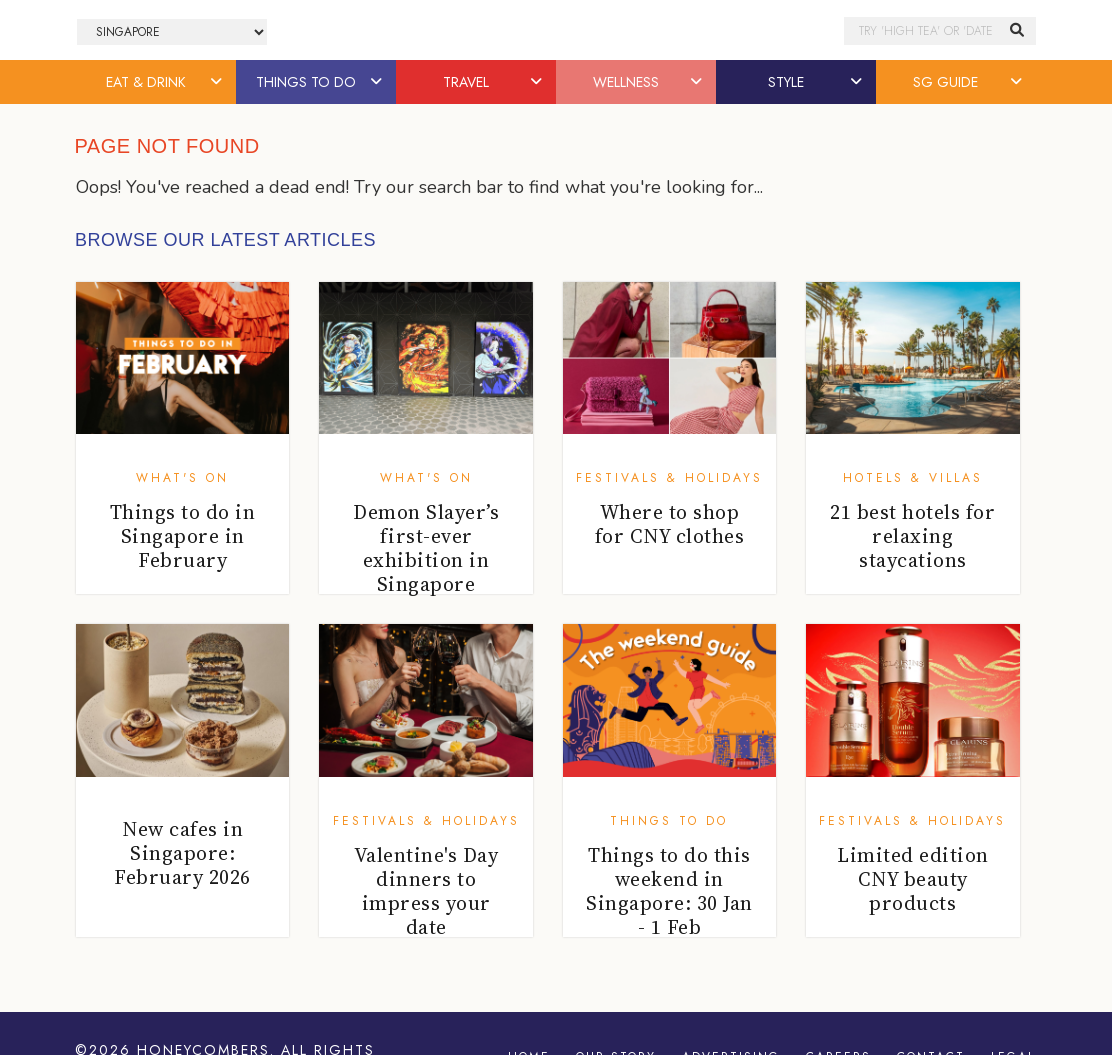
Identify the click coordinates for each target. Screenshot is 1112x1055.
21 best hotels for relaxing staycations (912, 536)
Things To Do (669, 821)
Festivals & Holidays (669, 478)
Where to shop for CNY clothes (670, 524)
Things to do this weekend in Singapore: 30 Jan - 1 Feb (669, 891)
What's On (182, 478)
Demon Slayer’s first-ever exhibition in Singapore (426, 548)
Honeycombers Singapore (556, 30)
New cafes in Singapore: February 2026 (182, 853)
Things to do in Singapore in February (183, 536)
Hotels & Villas (913, 478)
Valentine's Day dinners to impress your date (426, 891)
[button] (218, 82)
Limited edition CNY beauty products (913, 879)
